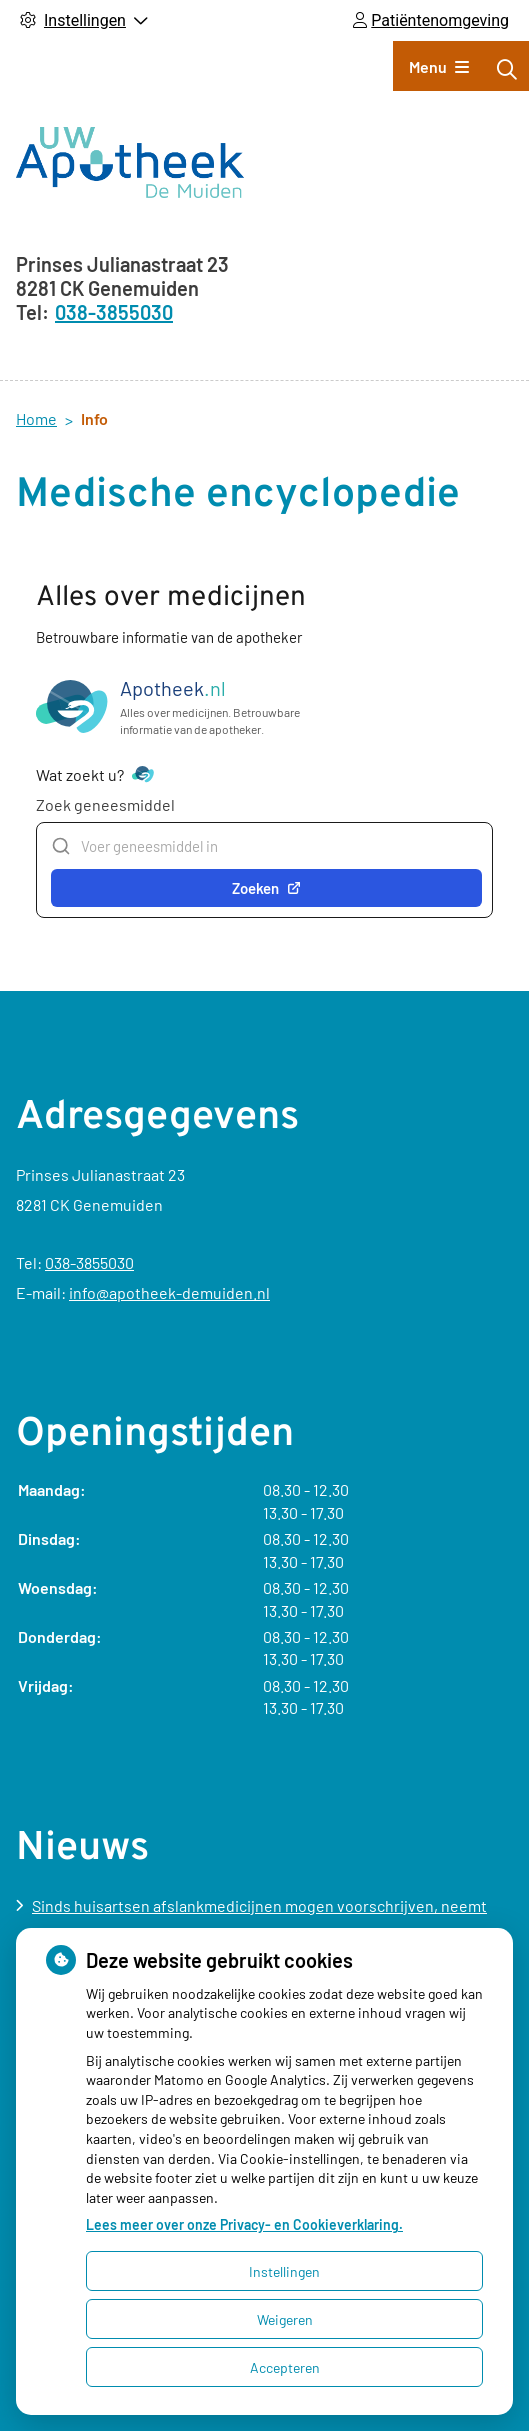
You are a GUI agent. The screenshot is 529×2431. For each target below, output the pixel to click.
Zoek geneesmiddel (105, 804)
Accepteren (285, 2367)
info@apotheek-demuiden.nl (169, 1292)
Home (36, 418)
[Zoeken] (507, 69)
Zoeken (266, 888)
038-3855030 (89, 1262)
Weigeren (285, 2319)
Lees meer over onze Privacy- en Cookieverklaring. (244, 2224)
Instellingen (284, 2271)
